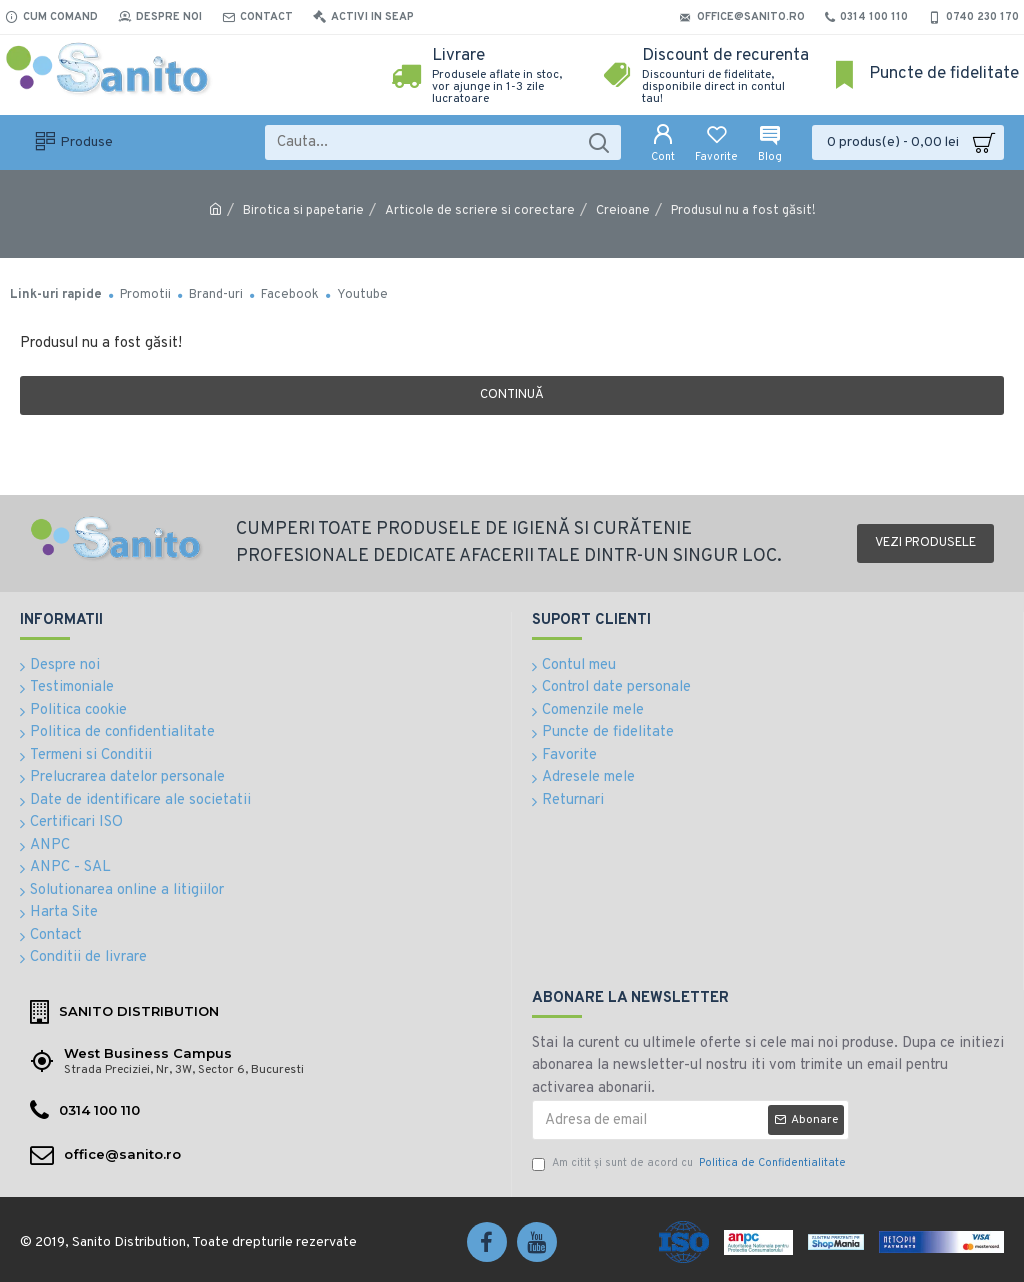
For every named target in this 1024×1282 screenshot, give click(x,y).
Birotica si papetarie (303, 211)
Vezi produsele (925, 543)
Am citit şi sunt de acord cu (690, 1163)
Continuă (512, 395)
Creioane (623, 211)
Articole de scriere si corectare (480, 211)
